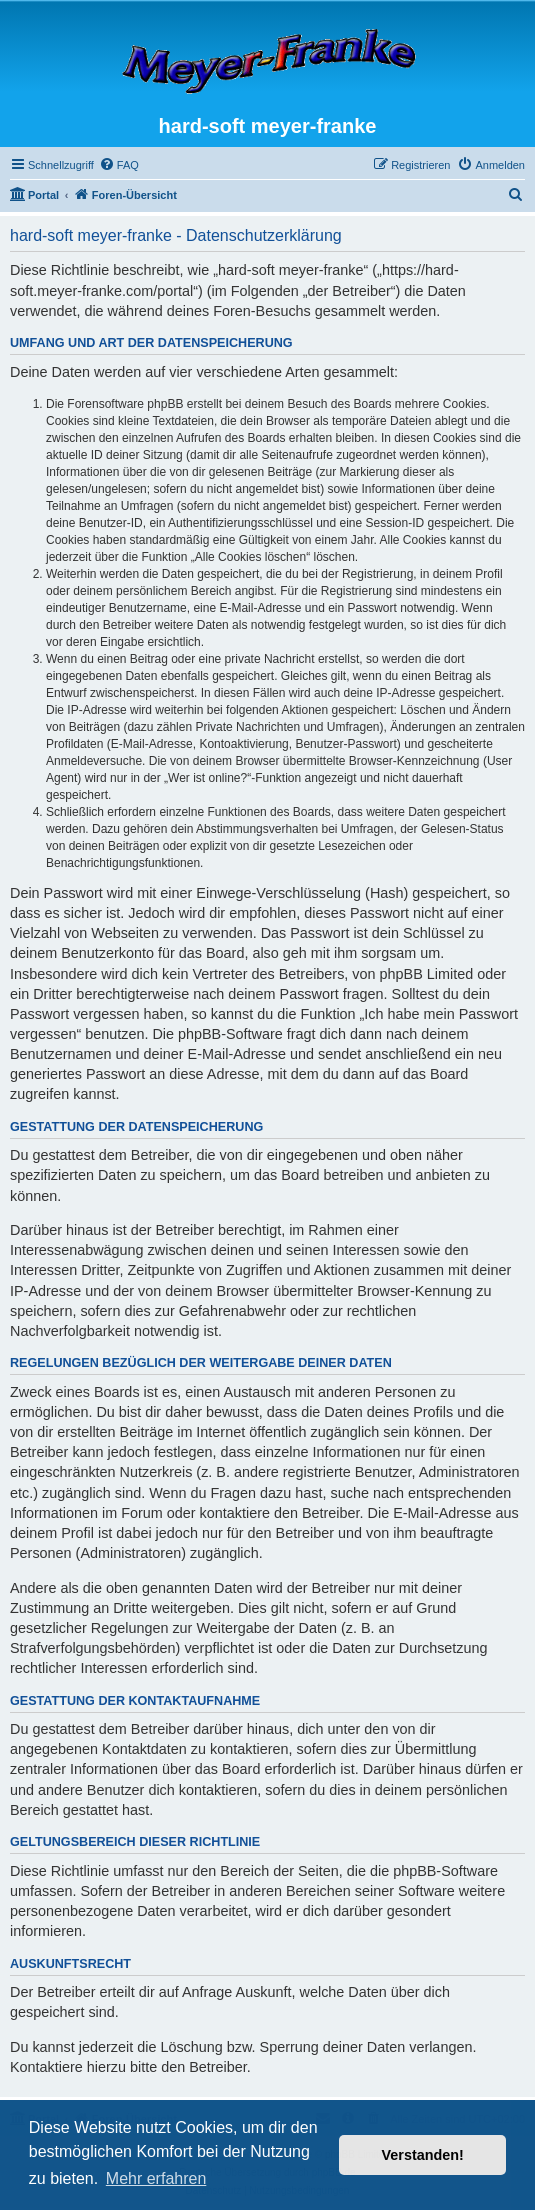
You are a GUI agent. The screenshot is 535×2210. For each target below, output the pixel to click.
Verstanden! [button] (423, 2155)
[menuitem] (119, 165)
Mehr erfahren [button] (156, 2178)
